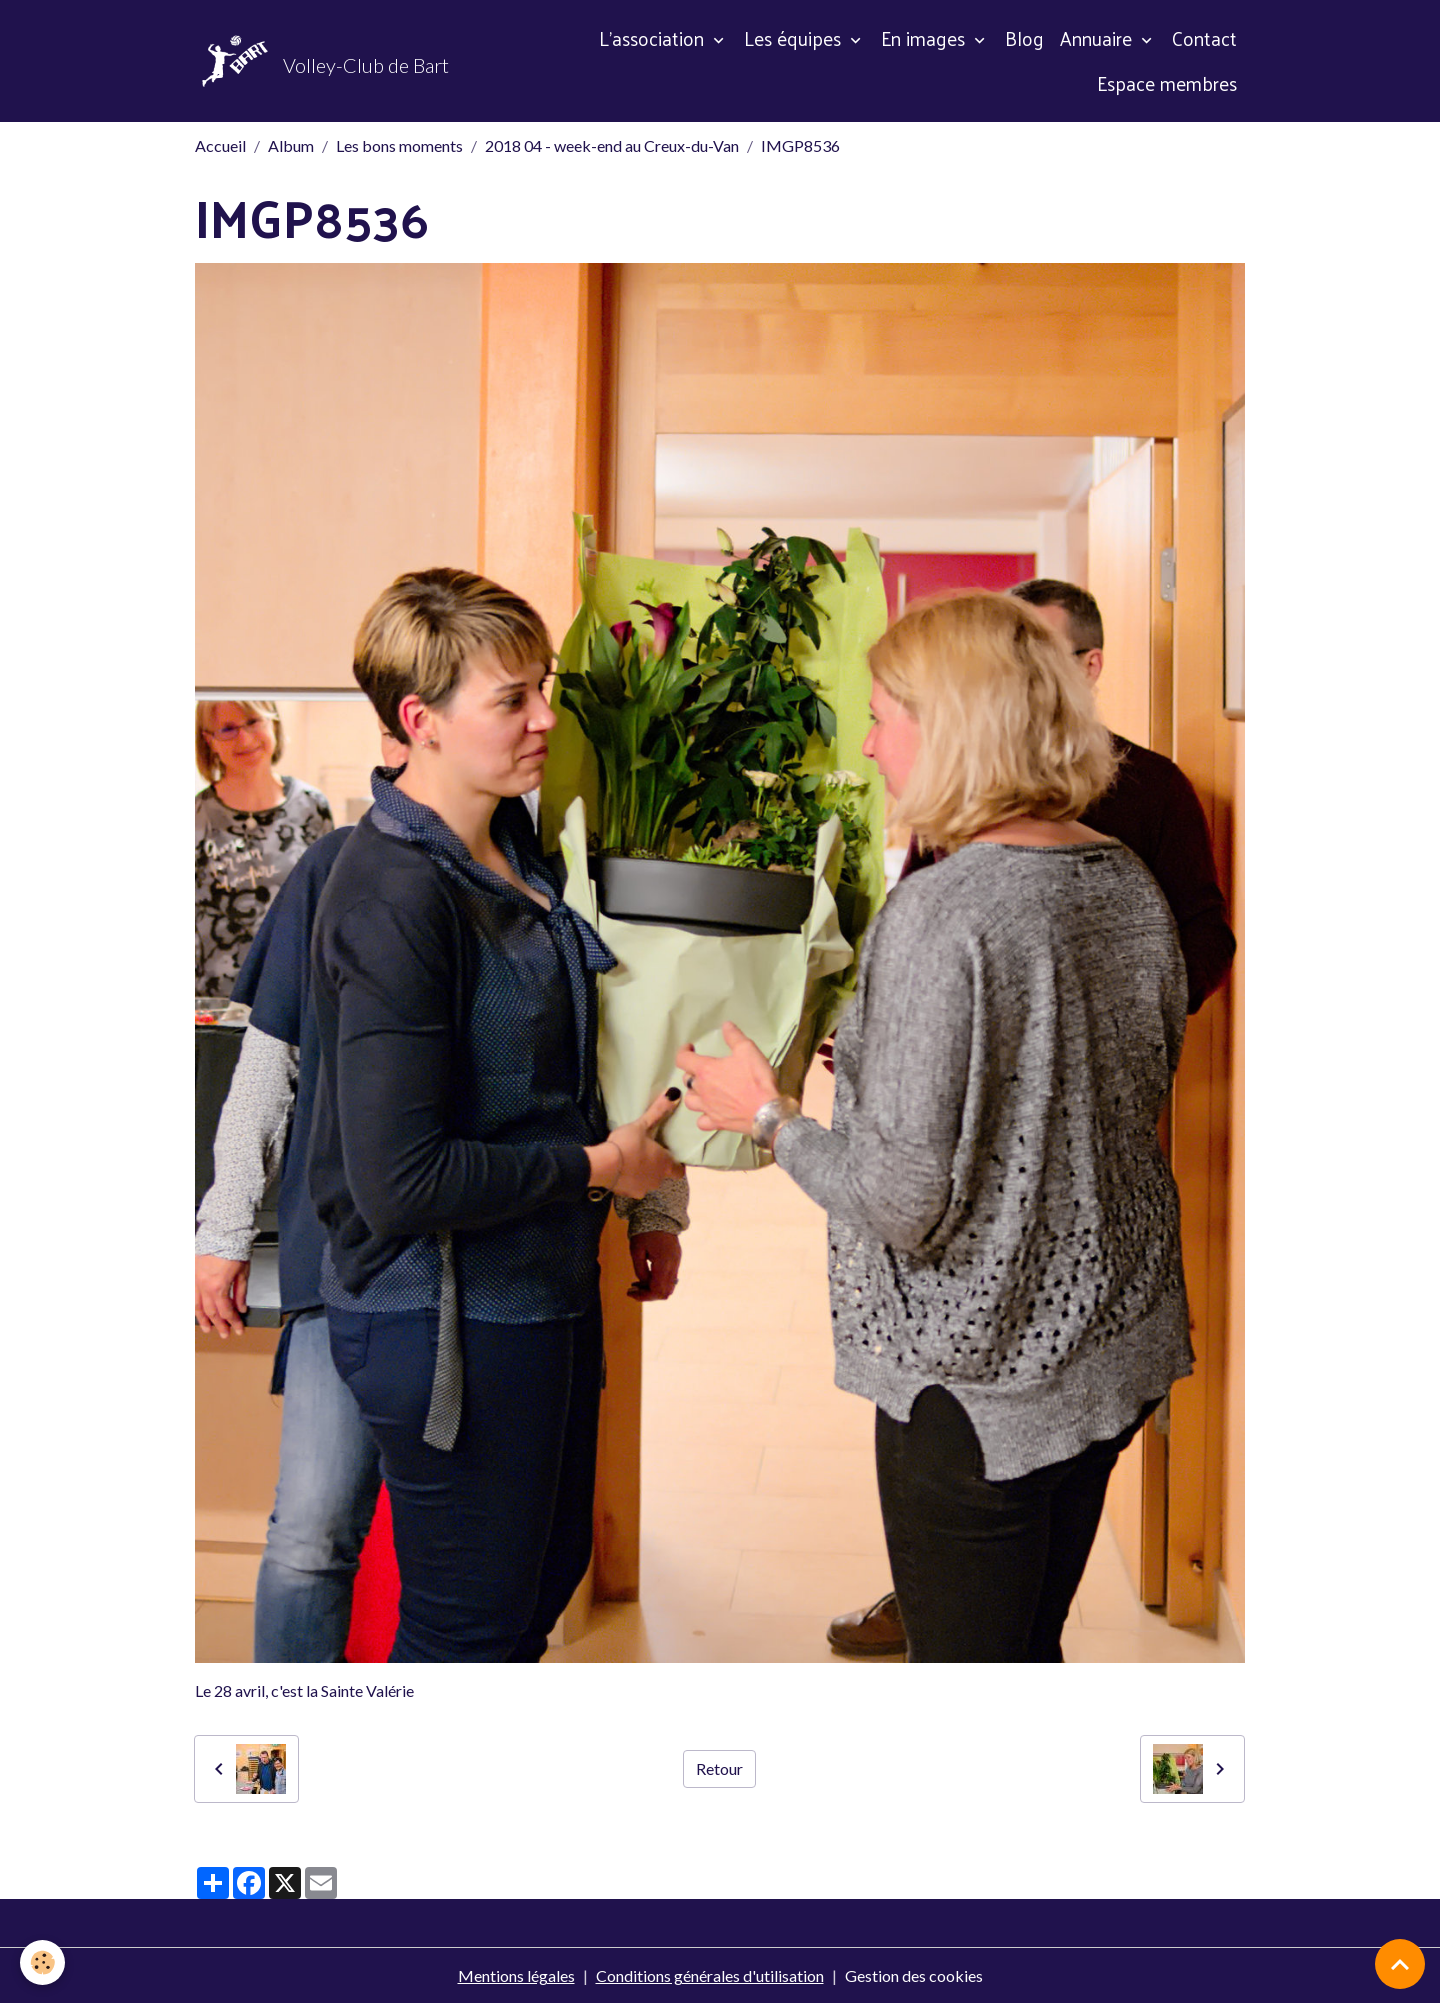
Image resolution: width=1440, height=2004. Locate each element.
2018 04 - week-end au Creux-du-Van (612, 145)
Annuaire (1098, 38)
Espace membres (1167, 83)
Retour (719, 1768)
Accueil (220, 145)
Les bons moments (399, 145)
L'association (654, 38)
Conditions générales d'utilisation (710, 1975)
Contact (1204, 38)
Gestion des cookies (914, 1975)
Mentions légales (516, 1975)
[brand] (318, 61)
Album (291, 145)
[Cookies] (42, 1962)
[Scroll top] (1400, 1964)
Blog (1024, 38)
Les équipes (795, 38)
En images (925, 38)
